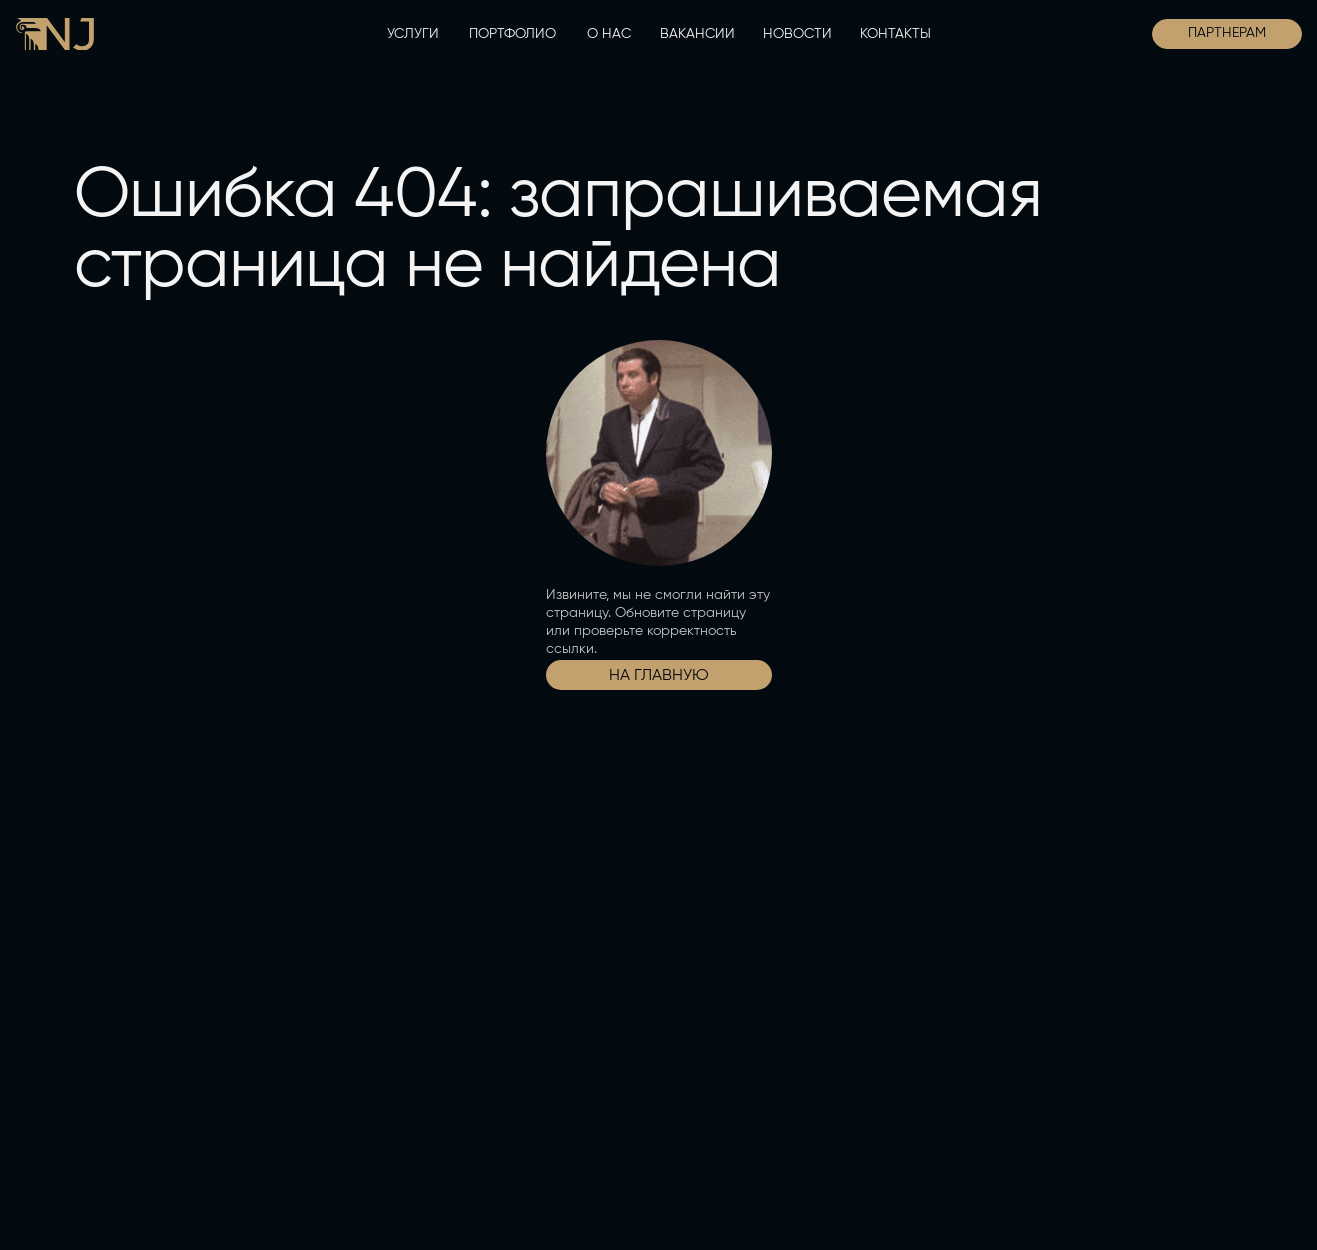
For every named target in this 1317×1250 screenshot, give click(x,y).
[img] (55, 34)
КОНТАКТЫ (895, 34)
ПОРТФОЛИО (512, 34)
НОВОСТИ (797, 34)
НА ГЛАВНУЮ (659, 675)
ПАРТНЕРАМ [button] (1227, 33)
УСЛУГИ (413, 34)
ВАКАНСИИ (697, 34)
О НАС (609, 34)
